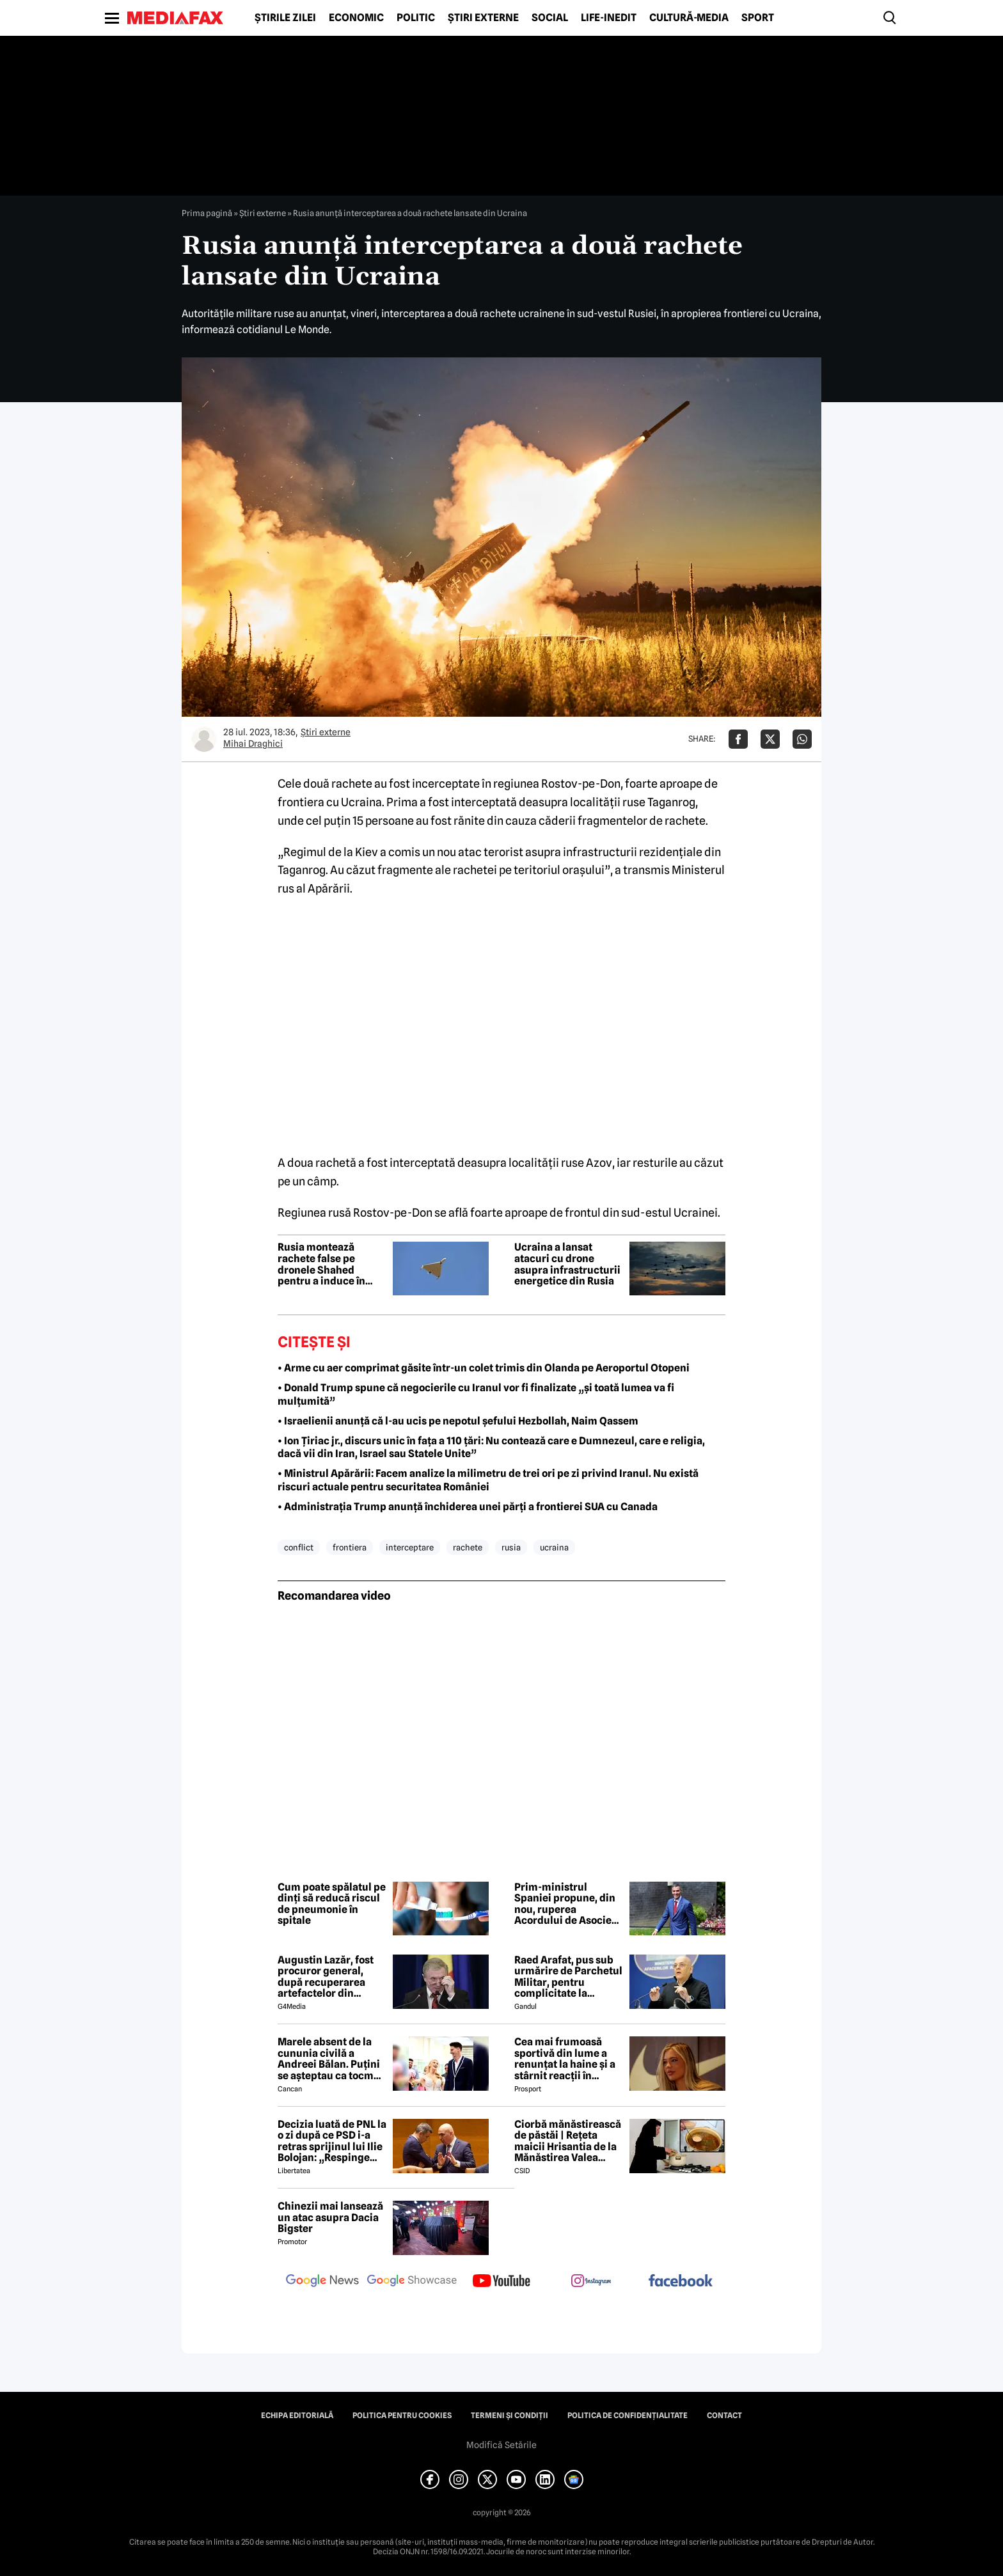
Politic (416, 18)
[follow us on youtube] (501, 2282)
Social (550, 18)
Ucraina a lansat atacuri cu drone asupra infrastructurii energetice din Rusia (567, 1264)
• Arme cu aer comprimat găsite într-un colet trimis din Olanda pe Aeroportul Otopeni (484, 1368)
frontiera (350, 1547)
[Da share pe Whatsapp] (802, 739)
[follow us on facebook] (680, 2281)
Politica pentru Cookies (402, 2415)
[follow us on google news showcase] (412, 2282)
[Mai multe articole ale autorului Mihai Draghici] (204, 739)
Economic (356, 18)
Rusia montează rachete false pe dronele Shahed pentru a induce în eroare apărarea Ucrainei (321, 1264)
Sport (757, 18)
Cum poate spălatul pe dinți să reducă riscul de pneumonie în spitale (332, 1904)
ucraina (554, 1547)
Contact (724, 2415)
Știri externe (483, 18)
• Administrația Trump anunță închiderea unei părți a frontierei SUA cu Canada (468, 1507)
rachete (467, 1547)
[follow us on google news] (322, 2282)
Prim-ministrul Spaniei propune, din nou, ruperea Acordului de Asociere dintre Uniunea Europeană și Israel (568, 1904)
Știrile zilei (285, 18)
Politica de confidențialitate (627, 2415)
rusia (511, 1547)
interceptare (410, 1547)
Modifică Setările (501, 2445)
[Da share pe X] (770, 739)
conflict (298, 1547)
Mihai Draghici (253, 743)
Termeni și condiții (509, 2415)
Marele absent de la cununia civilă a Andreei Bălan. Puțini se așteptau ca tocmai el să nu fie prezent (330, 2058)
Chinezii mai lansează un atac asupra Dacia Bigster (330, 2218)
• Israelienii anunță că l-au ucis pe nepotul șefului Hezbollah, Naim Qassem (458, 1421)
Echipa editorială (297, 2415)
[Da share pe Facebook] (738, 739)
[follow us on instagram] (591, 2282)
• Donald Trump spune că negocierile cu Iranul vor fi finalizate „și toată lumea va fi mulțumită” (476, 1394)
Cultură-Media (689, 18)
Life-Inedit (608, 18)
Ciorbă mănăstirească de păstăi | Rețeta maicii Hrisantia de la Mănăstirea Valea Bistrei (567, 2141)
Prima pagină (207, 213)
